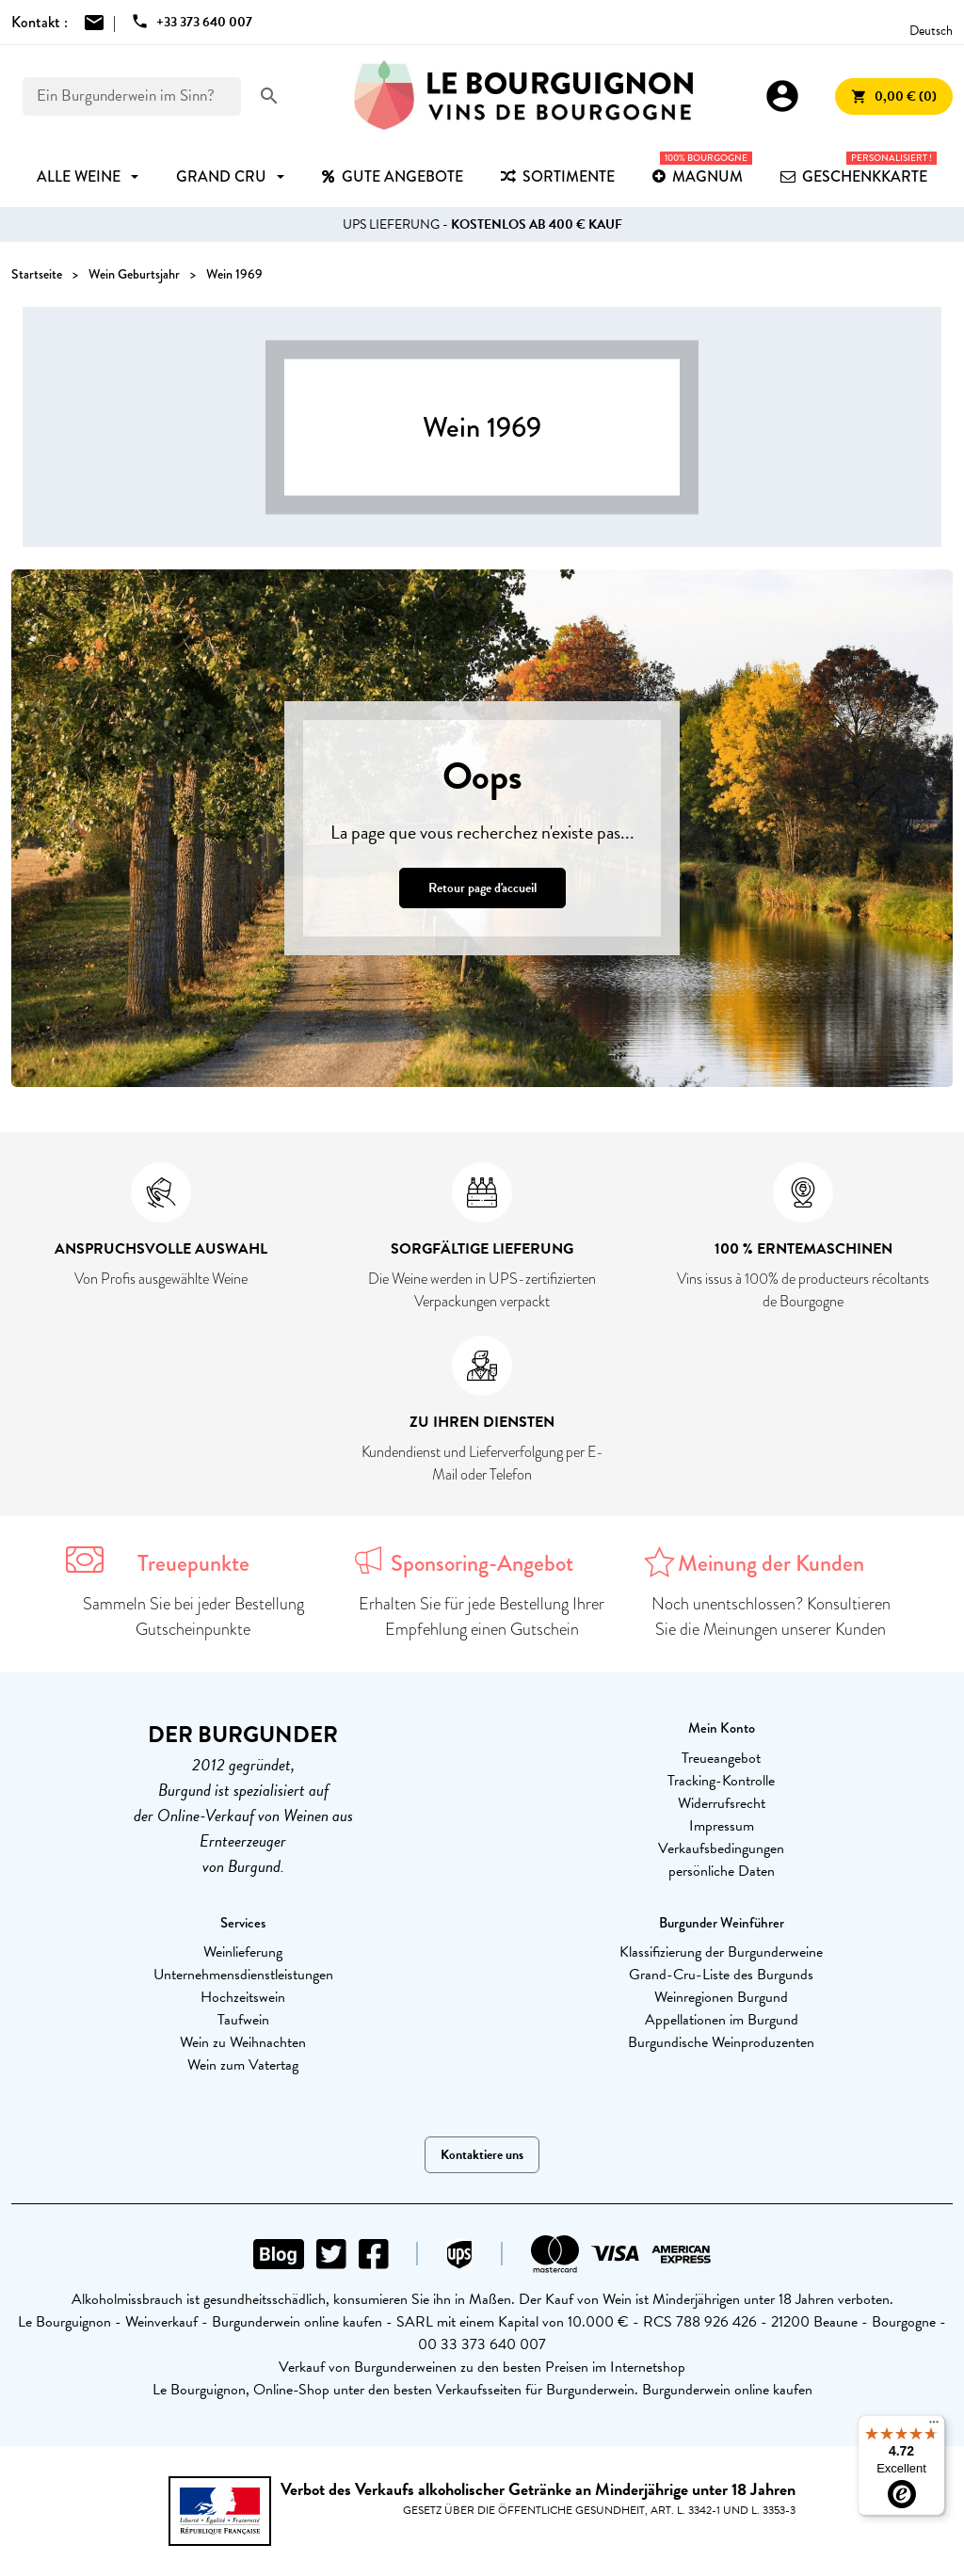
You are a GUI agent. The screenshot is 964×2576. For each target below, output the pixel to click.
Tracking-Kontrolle (721, 1780)
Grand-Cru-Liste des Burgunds (721, 1974)
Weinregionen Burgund (721, 1997)
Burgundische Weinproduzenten (721, 2042)
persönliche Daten (721, 1871)
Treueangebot (721, 1758)
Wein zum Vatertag (242, 2065)
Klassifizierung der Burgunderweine (721, 1952)
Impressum (721, 1826)
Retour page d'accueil (482, 888)
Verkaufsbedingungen (721, 1848)
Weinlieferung (242, 1952)
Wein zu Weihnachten (243, 2042)
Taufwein (243, 2019)
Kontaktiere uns (482, 2155)
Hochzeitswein (243, 1997)
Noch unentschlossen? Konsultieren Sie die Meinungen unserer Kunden (771, 1616)
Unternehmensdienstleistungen (243, 1974)
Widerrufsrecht (721, 1803)
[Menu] (934, 2426)
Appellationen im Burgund (721, 2019)
